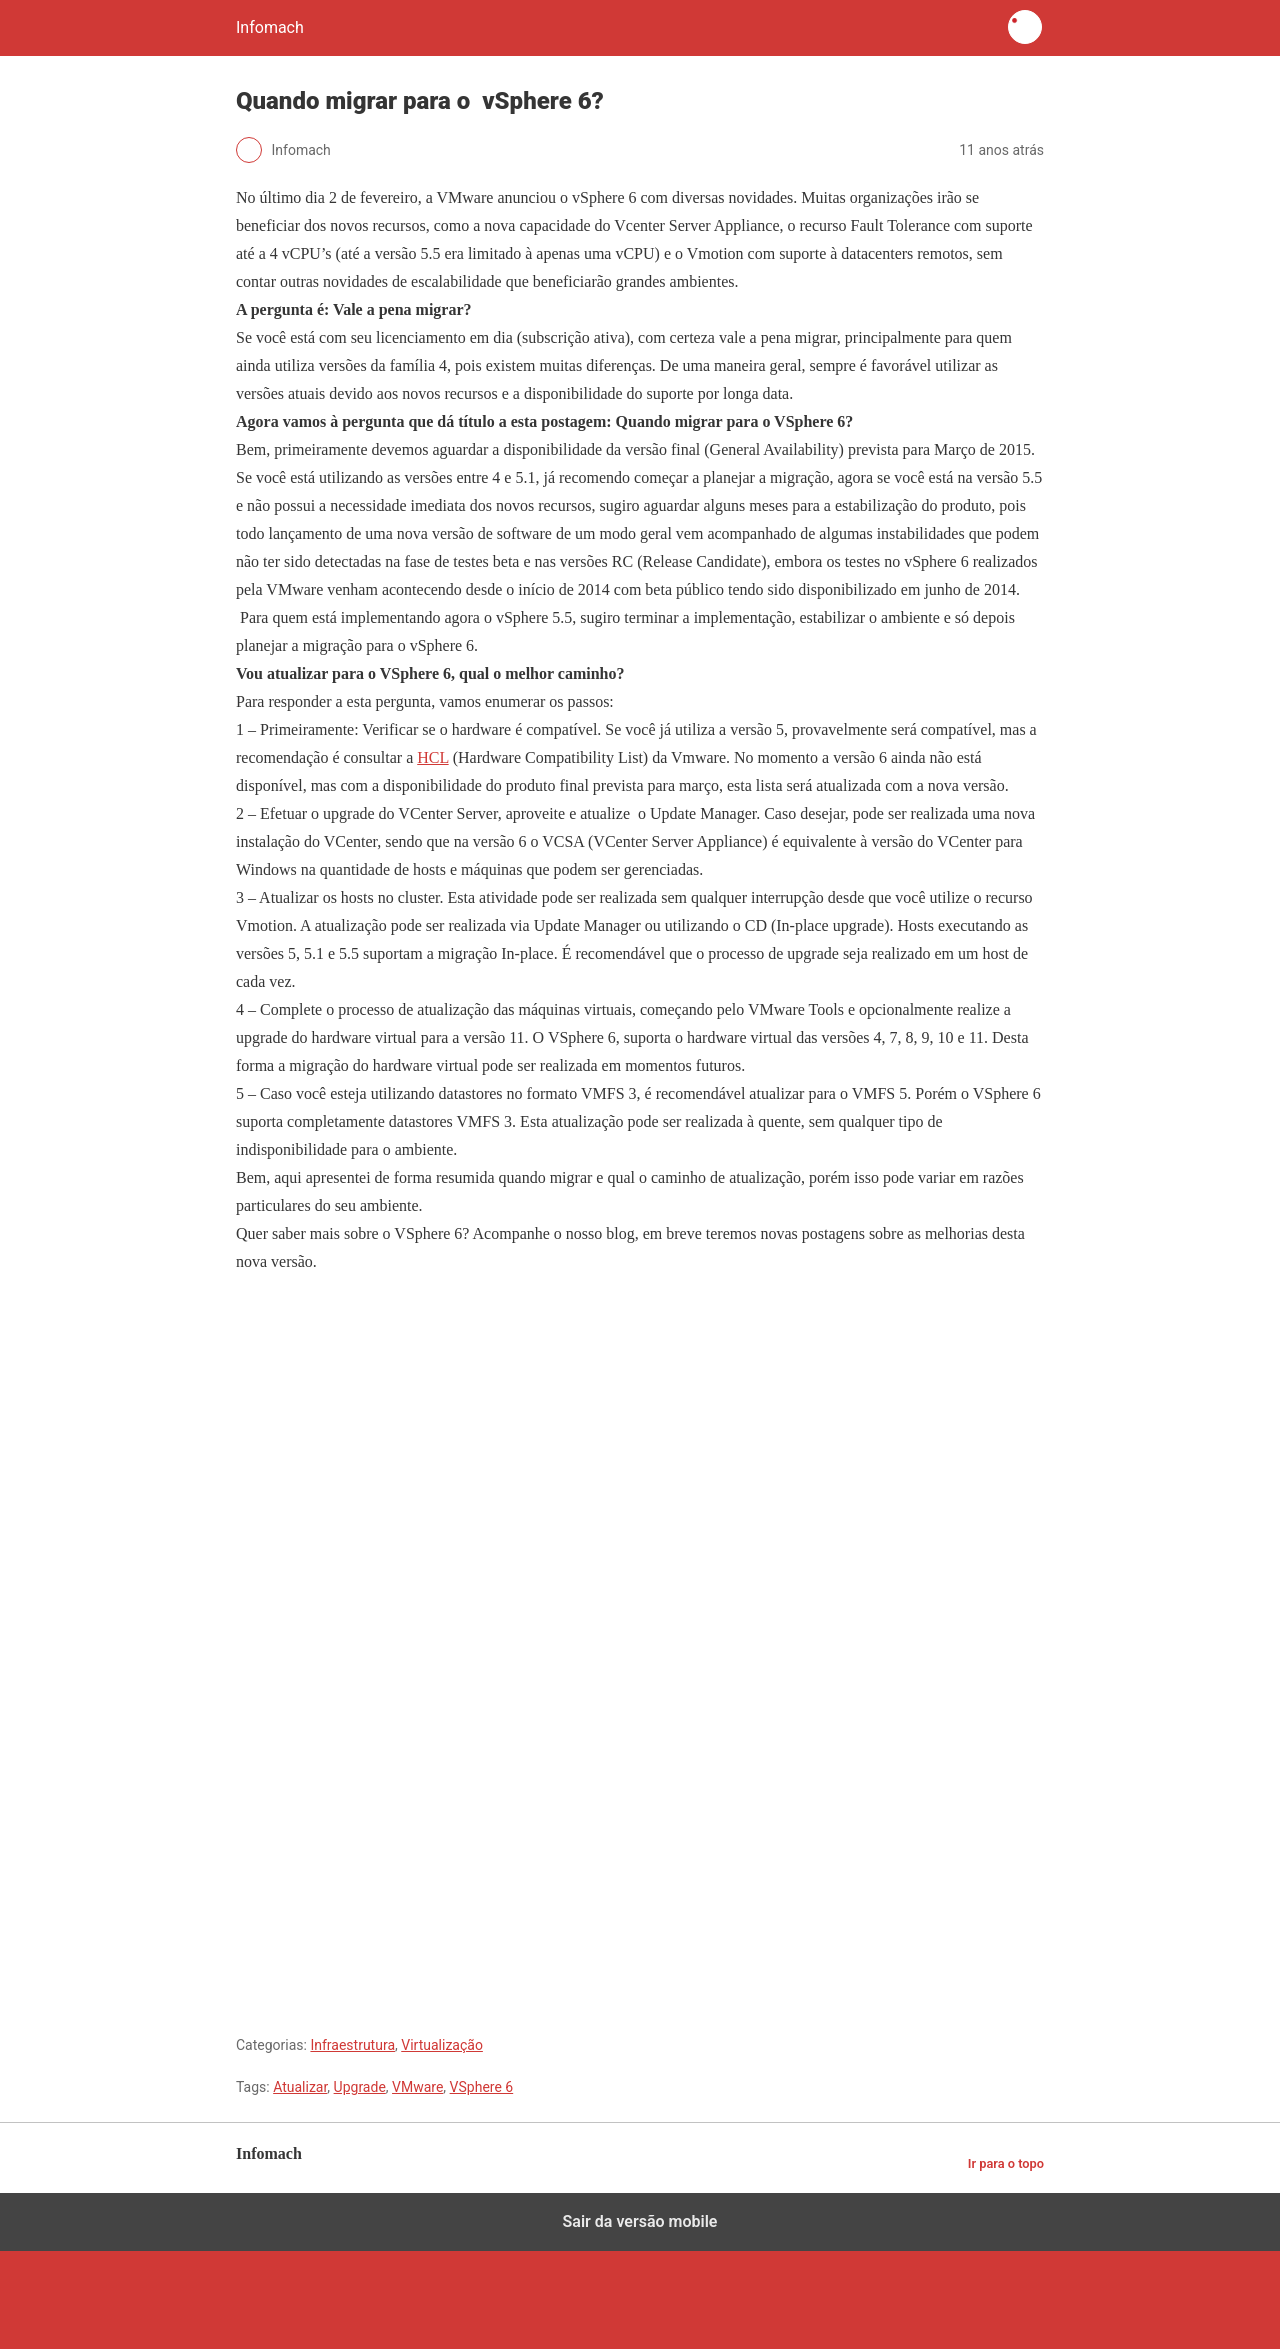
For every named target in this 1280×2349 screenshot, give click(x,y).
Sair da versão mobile (640, 2221)
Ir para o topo (1006, 2163)
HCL (432, 757)
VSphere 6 (482, 2087)
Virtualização (442, 2045)
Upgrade (360, 2087)
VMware (417, 2087)
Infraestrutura (352, 2045)
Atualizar (300, 2087)
